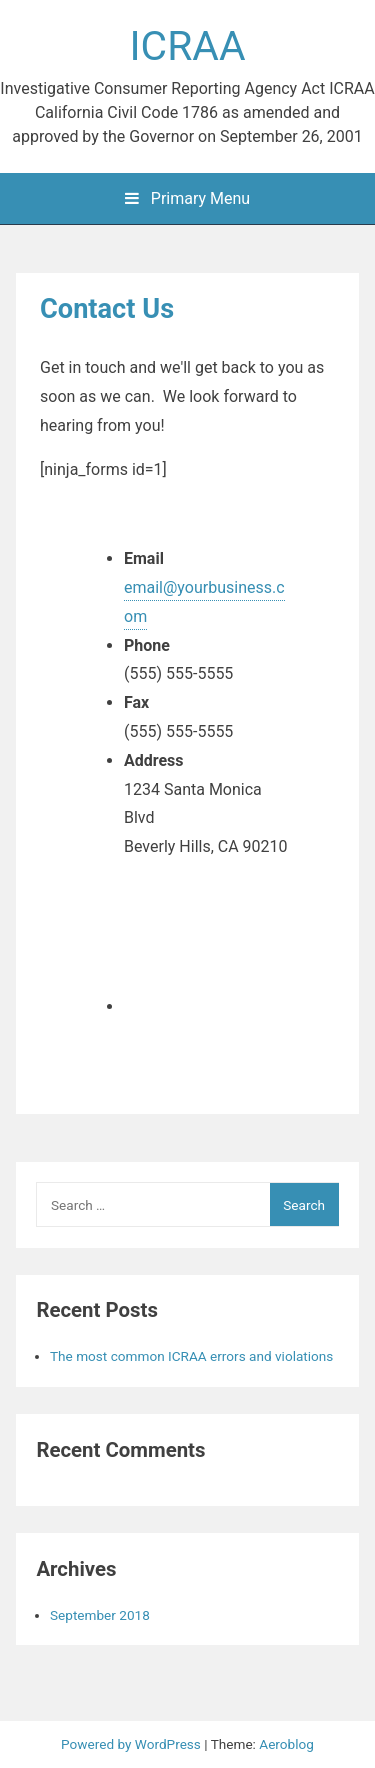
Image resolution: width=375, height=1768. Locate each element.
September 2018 (100, 1615)
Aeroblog (286, 1744)
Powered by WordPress (132, 1744)
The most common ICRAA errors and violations (191, 1356)
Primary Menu (187, 198)
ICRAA (187, 46)
